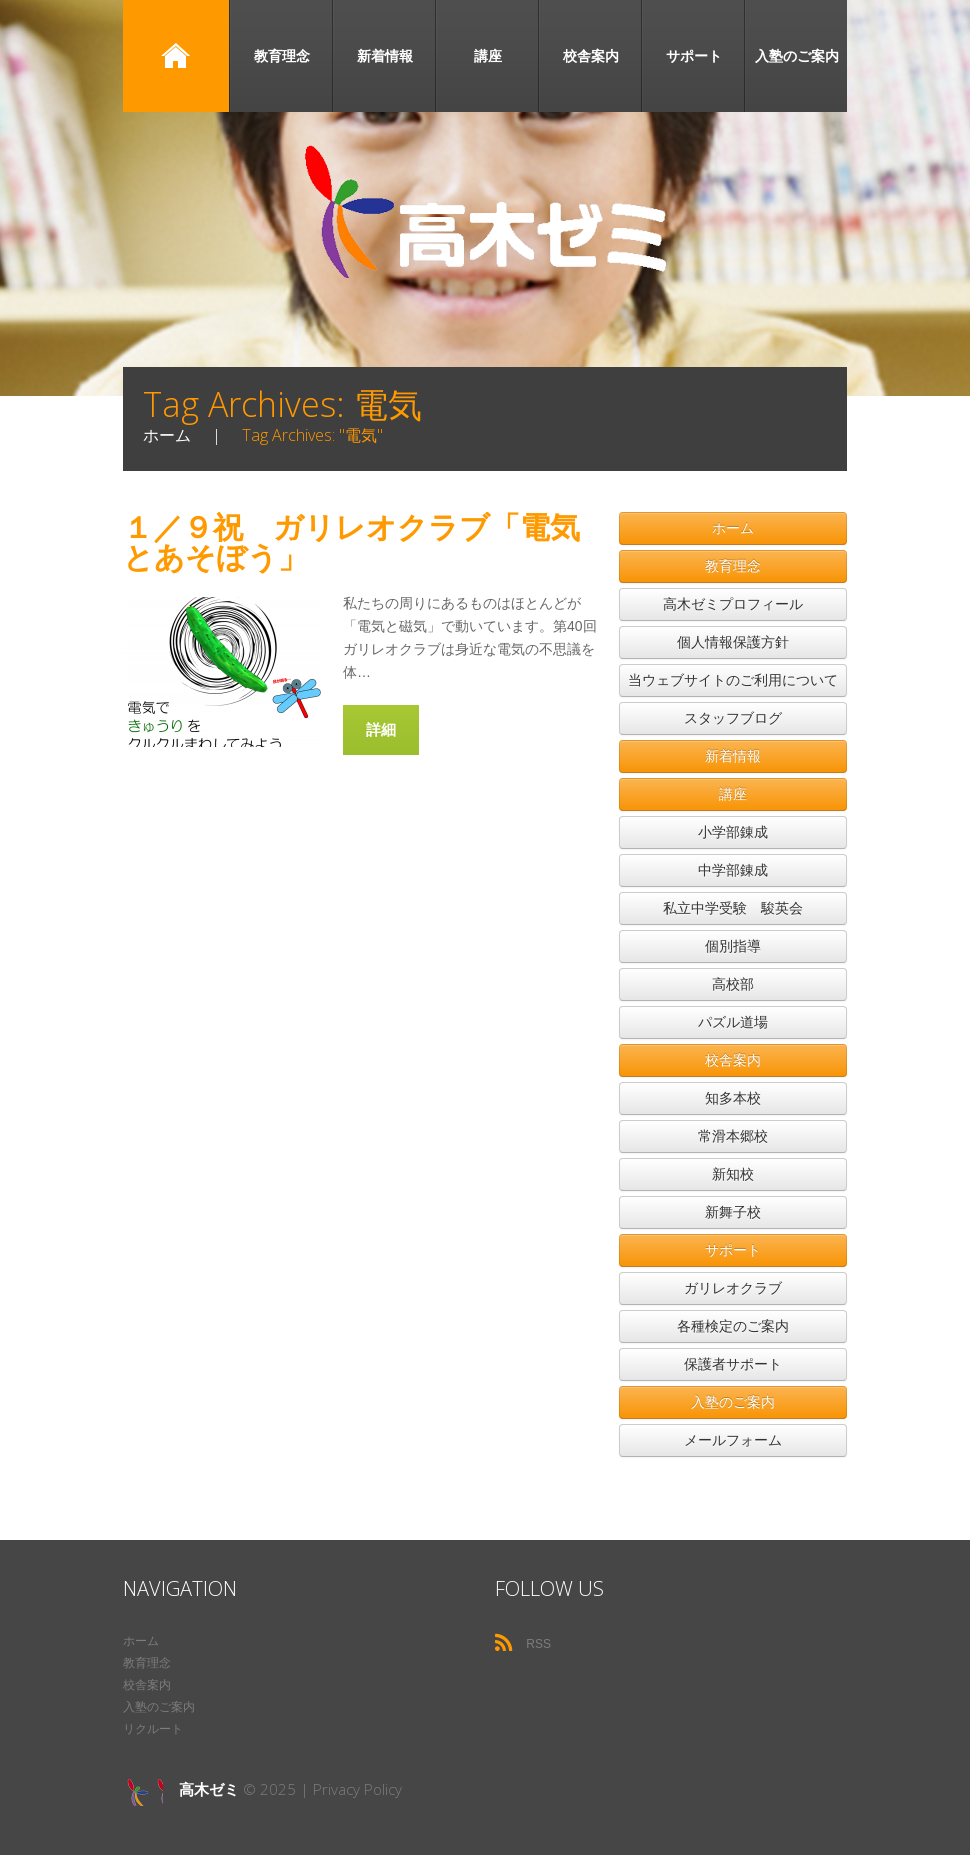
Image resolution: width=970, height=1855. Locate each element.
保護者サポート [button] (733, 1364)
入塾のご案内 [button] (733, 1402)
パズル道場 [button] (733, 1022)
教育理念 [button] (733, 566)
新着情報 (385, 55)
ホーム (176, 56)
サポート (694, 55)
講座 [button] (733, 794)
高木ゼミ (209, 1789)
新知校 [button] (733, 1174)
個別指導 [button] (733, 946)
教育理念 (282, 55)
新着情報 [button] (733, 756)
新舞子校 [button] (733, 1212)
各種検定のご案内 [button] (733, 1326)
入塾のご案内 (797, 55)
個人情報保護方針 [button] (733, 642)
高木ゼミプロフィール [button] (733, 604)
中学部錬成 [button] (733, 870)
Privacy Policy (357, 1789)
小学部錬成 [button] (733, 832)
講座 (488, 55)
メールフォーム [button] (733, 1440)
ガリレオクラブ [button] (733, 1288)
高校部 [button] (733, 984)
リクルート (153, 1729)
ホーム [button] (733, 528)
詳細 (381, 729)
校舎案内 (591, 55)
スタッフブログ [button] (733, 718)
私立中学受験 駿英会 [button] (733, 908)
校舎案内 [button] (733, 1060)
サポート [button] (733, 1250)
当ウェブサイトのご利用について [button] (733, 680)
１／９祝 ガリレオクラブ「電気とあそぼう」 (351, 541)
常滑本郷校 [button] (733, 1136)
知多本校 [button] (733, 1098)
